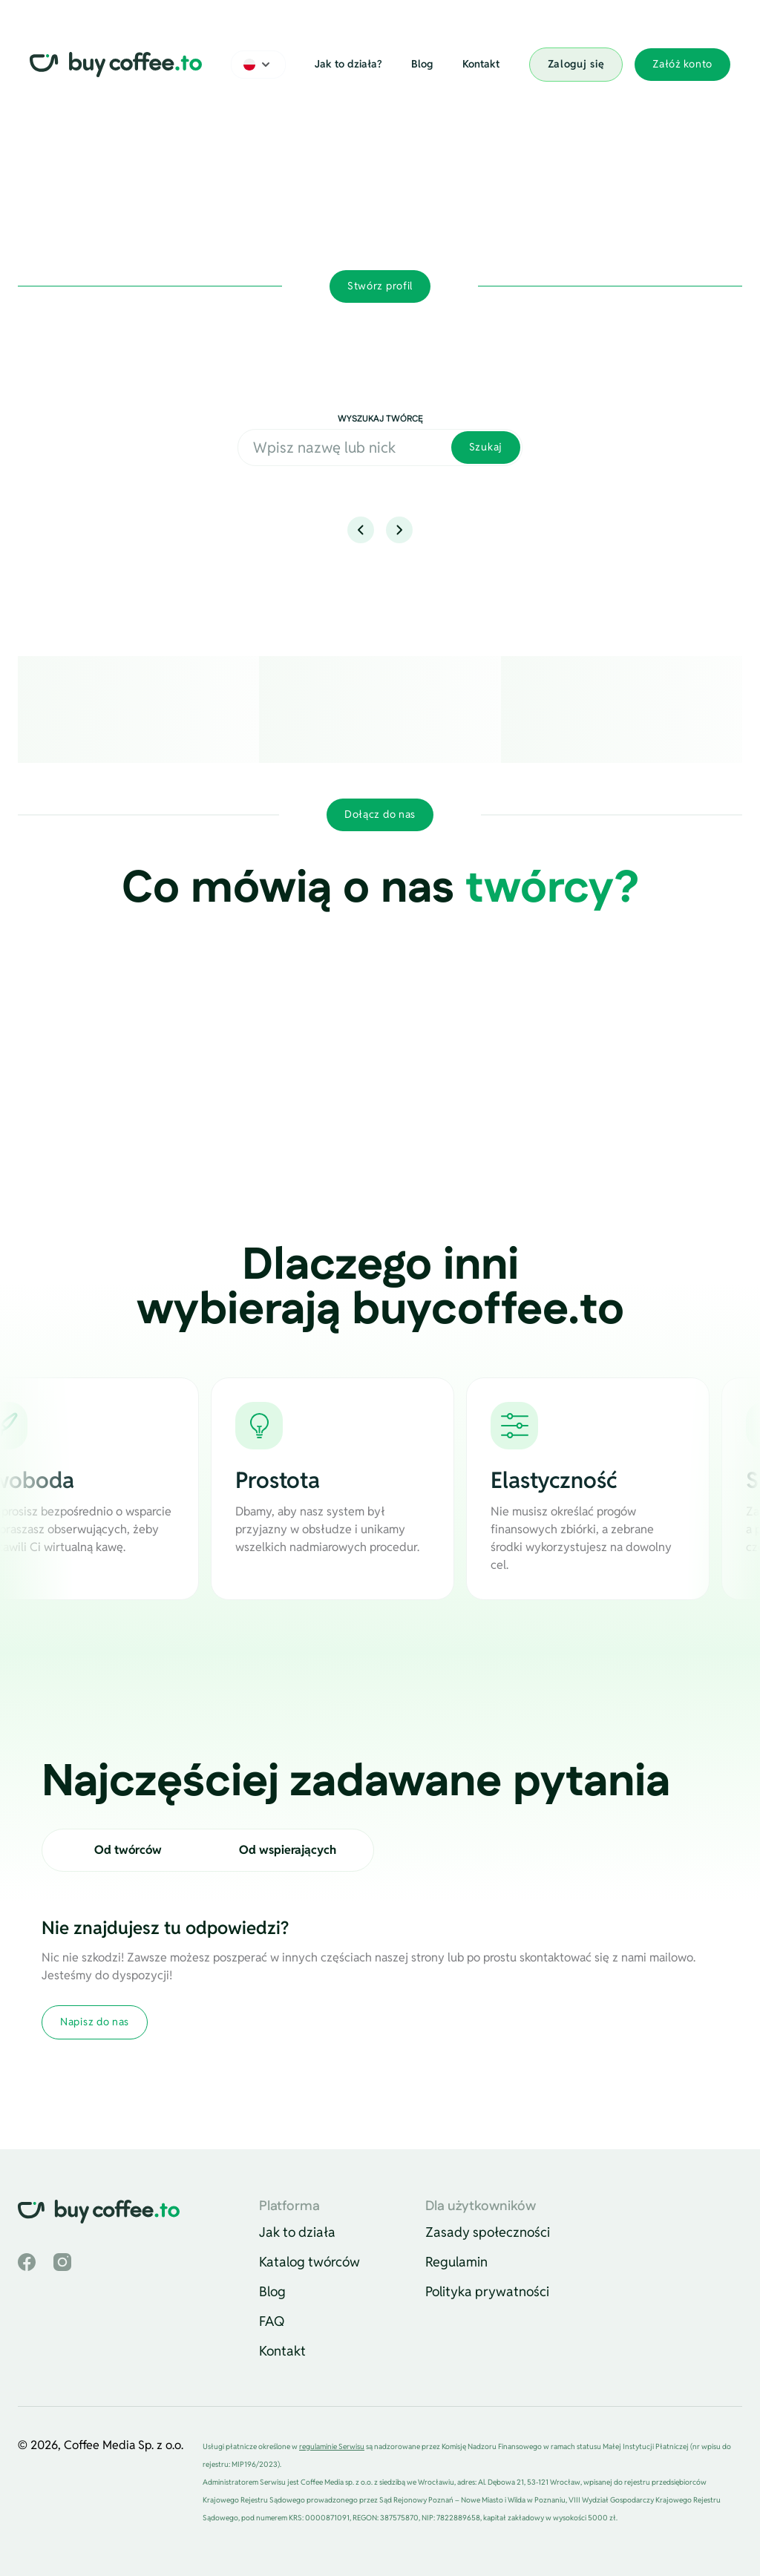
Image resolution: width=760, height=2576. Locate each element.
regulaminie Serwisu (331, 2446)
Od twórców (128, 1850)
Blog (422, 64)
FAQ (272, 2321)
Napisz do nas (94, 2021)
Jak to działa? (348, 64)
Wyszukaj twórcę (380, 419)
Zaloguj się (576, 64)
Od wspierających (287, 1850)
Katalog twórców (309, 2261)
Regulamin (456, 2261)
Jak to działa (297, 2232)
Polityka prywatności (487, 2291)
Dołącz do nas (380, 814)
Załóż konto (682, 64)
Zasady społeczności (487, 2232)
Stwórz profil (380, 285)
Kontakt (480, 64)
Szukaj (485, 446)
